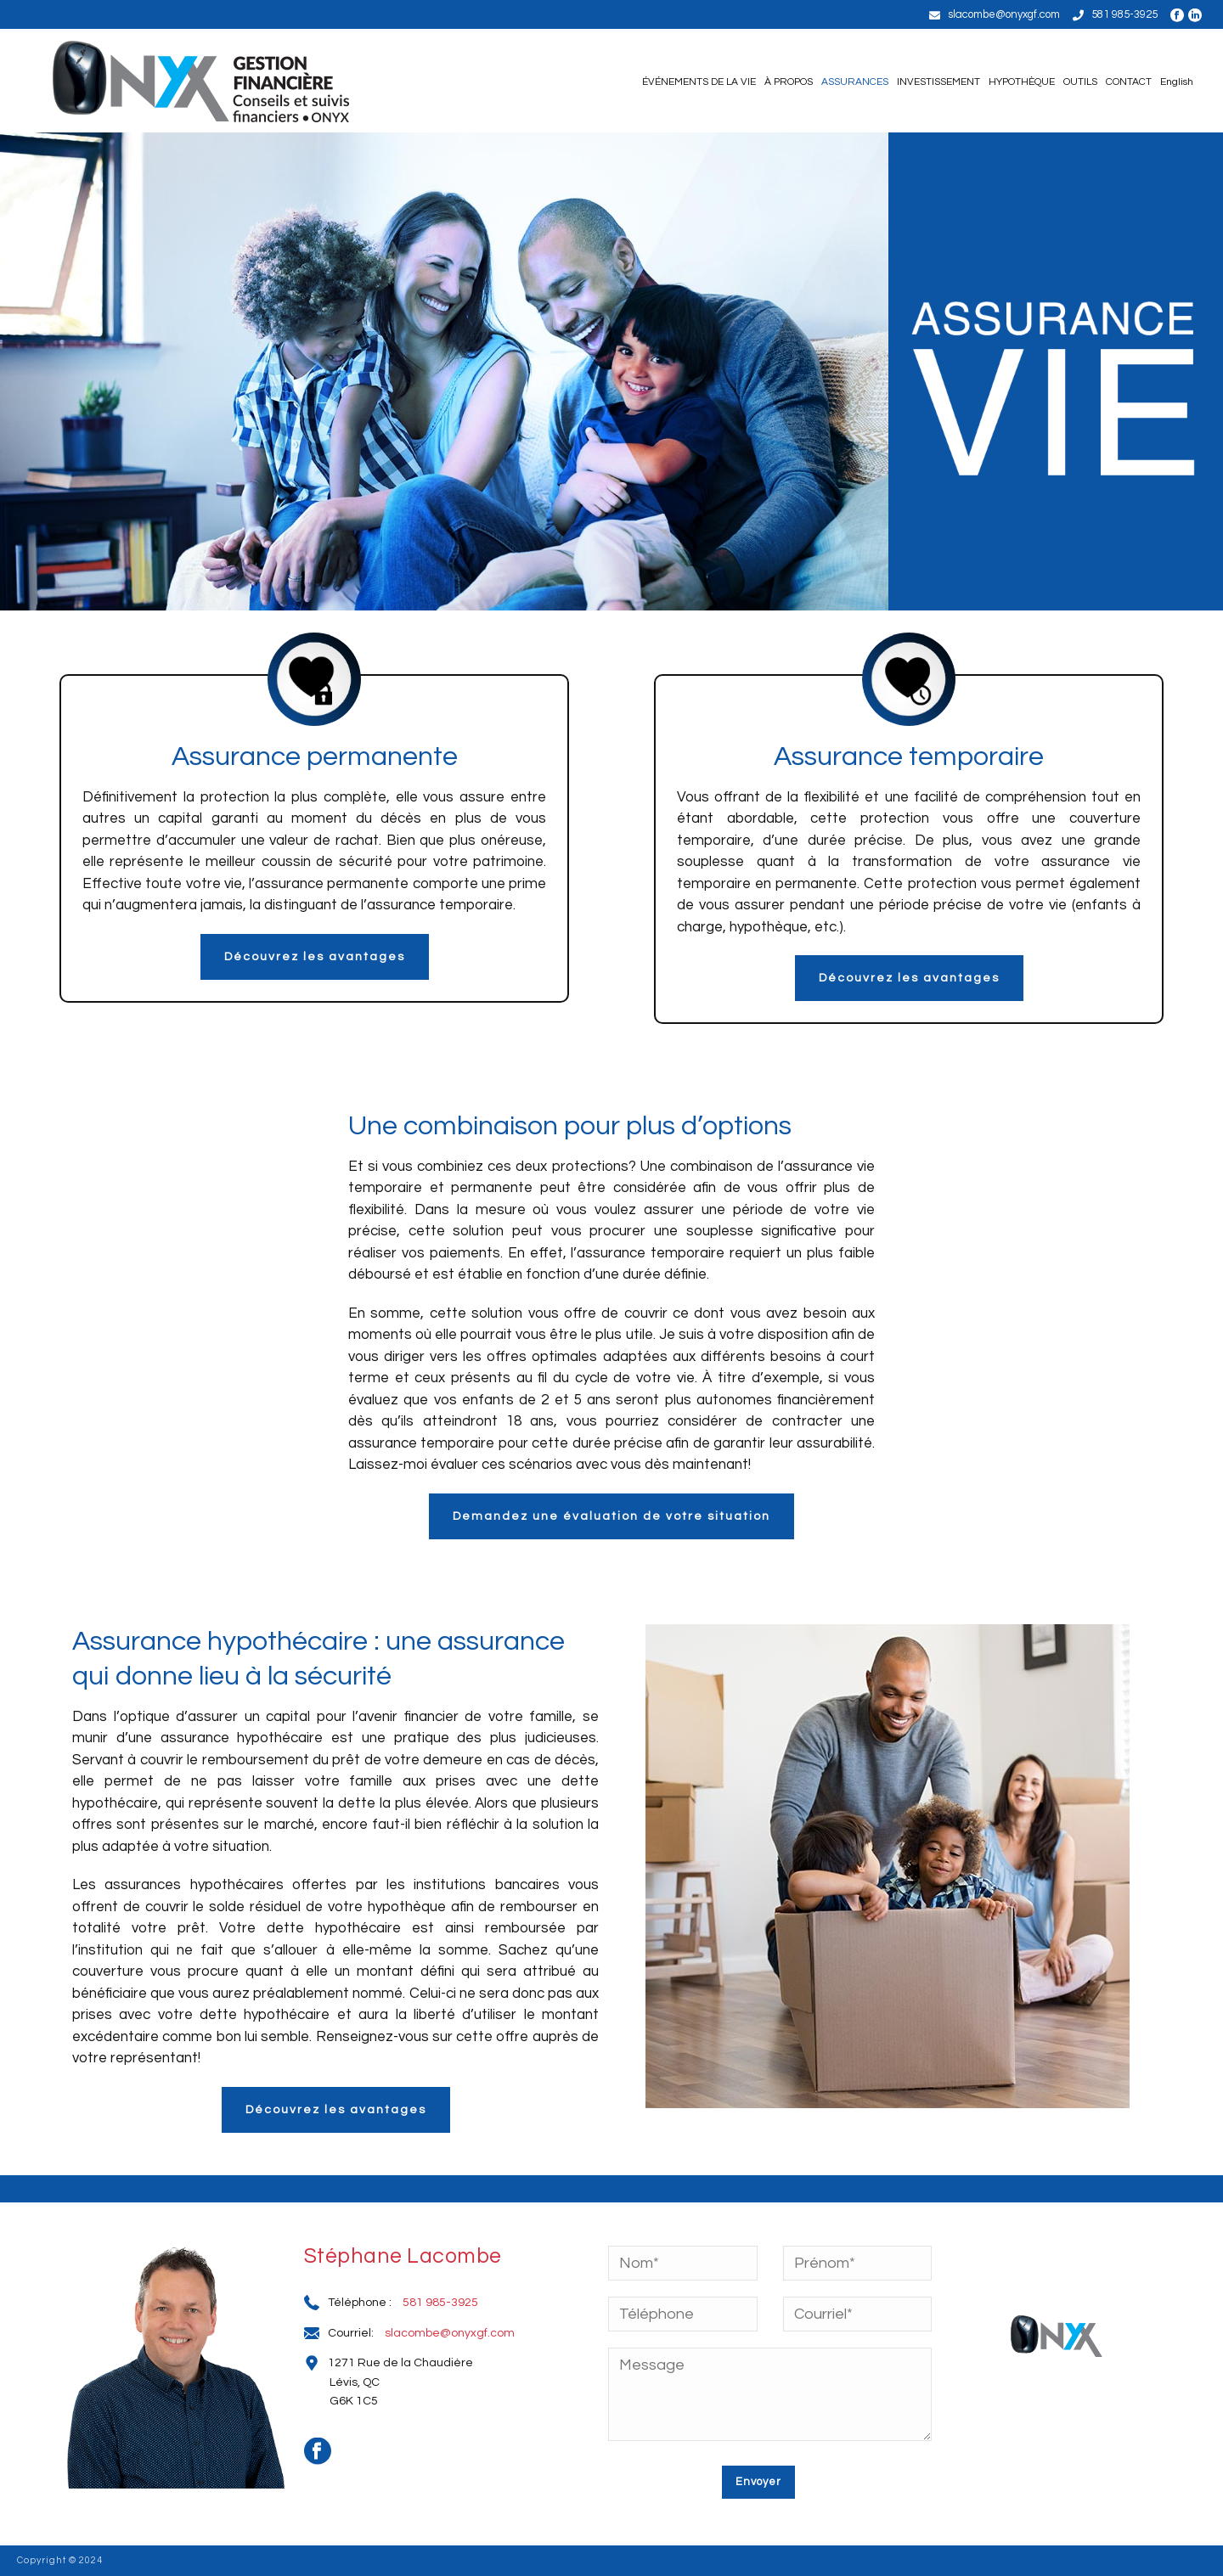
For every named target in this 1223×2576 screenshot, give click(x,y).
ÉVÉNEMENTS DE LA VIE (699, 81)
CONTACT (1129, 81)
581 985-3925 (1124, 14)
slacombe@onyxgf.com (1004, 14)
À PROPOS (788, 81)
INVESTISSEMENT (938, 81)
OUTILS (1080, 81)
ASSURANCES (854, 81)
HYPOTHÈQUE (1022, 81)
